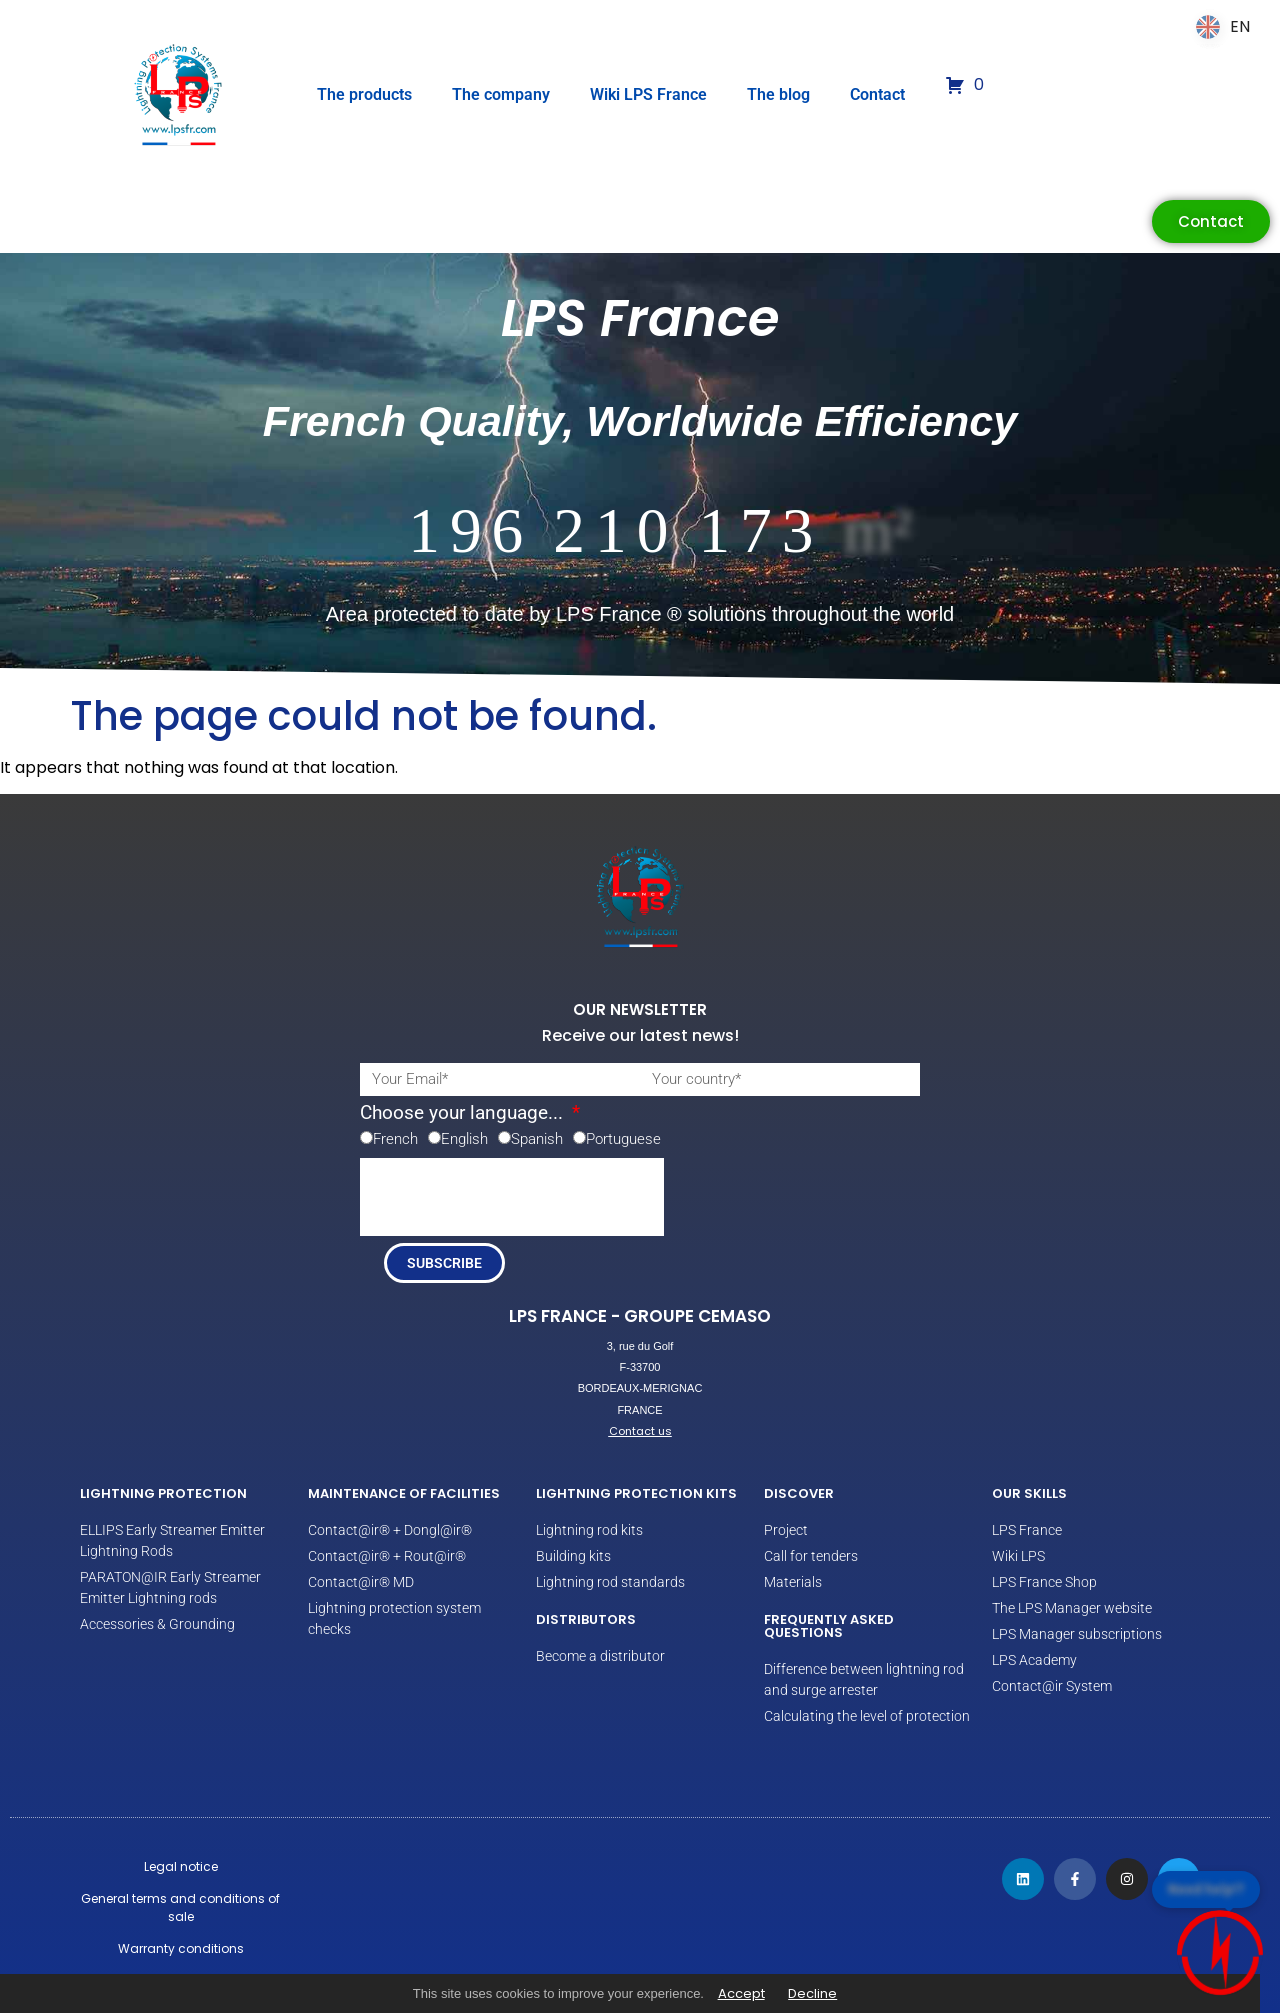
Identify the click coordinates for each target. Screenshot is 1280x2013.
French (395, 1139)
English (464, 1139)
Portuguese (623, 1139)
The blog (778, 94)
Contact (877, 94)
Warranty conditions (181, 1948)
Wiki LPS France (648, 94)
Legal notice (181, 1866)
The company (501, 94)
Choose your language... (464, 1113)
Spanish (537, 1139)
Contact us (640, 1431)
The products (364, 94)
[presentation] (512, 1197)
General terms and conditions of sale (180, 1907)
